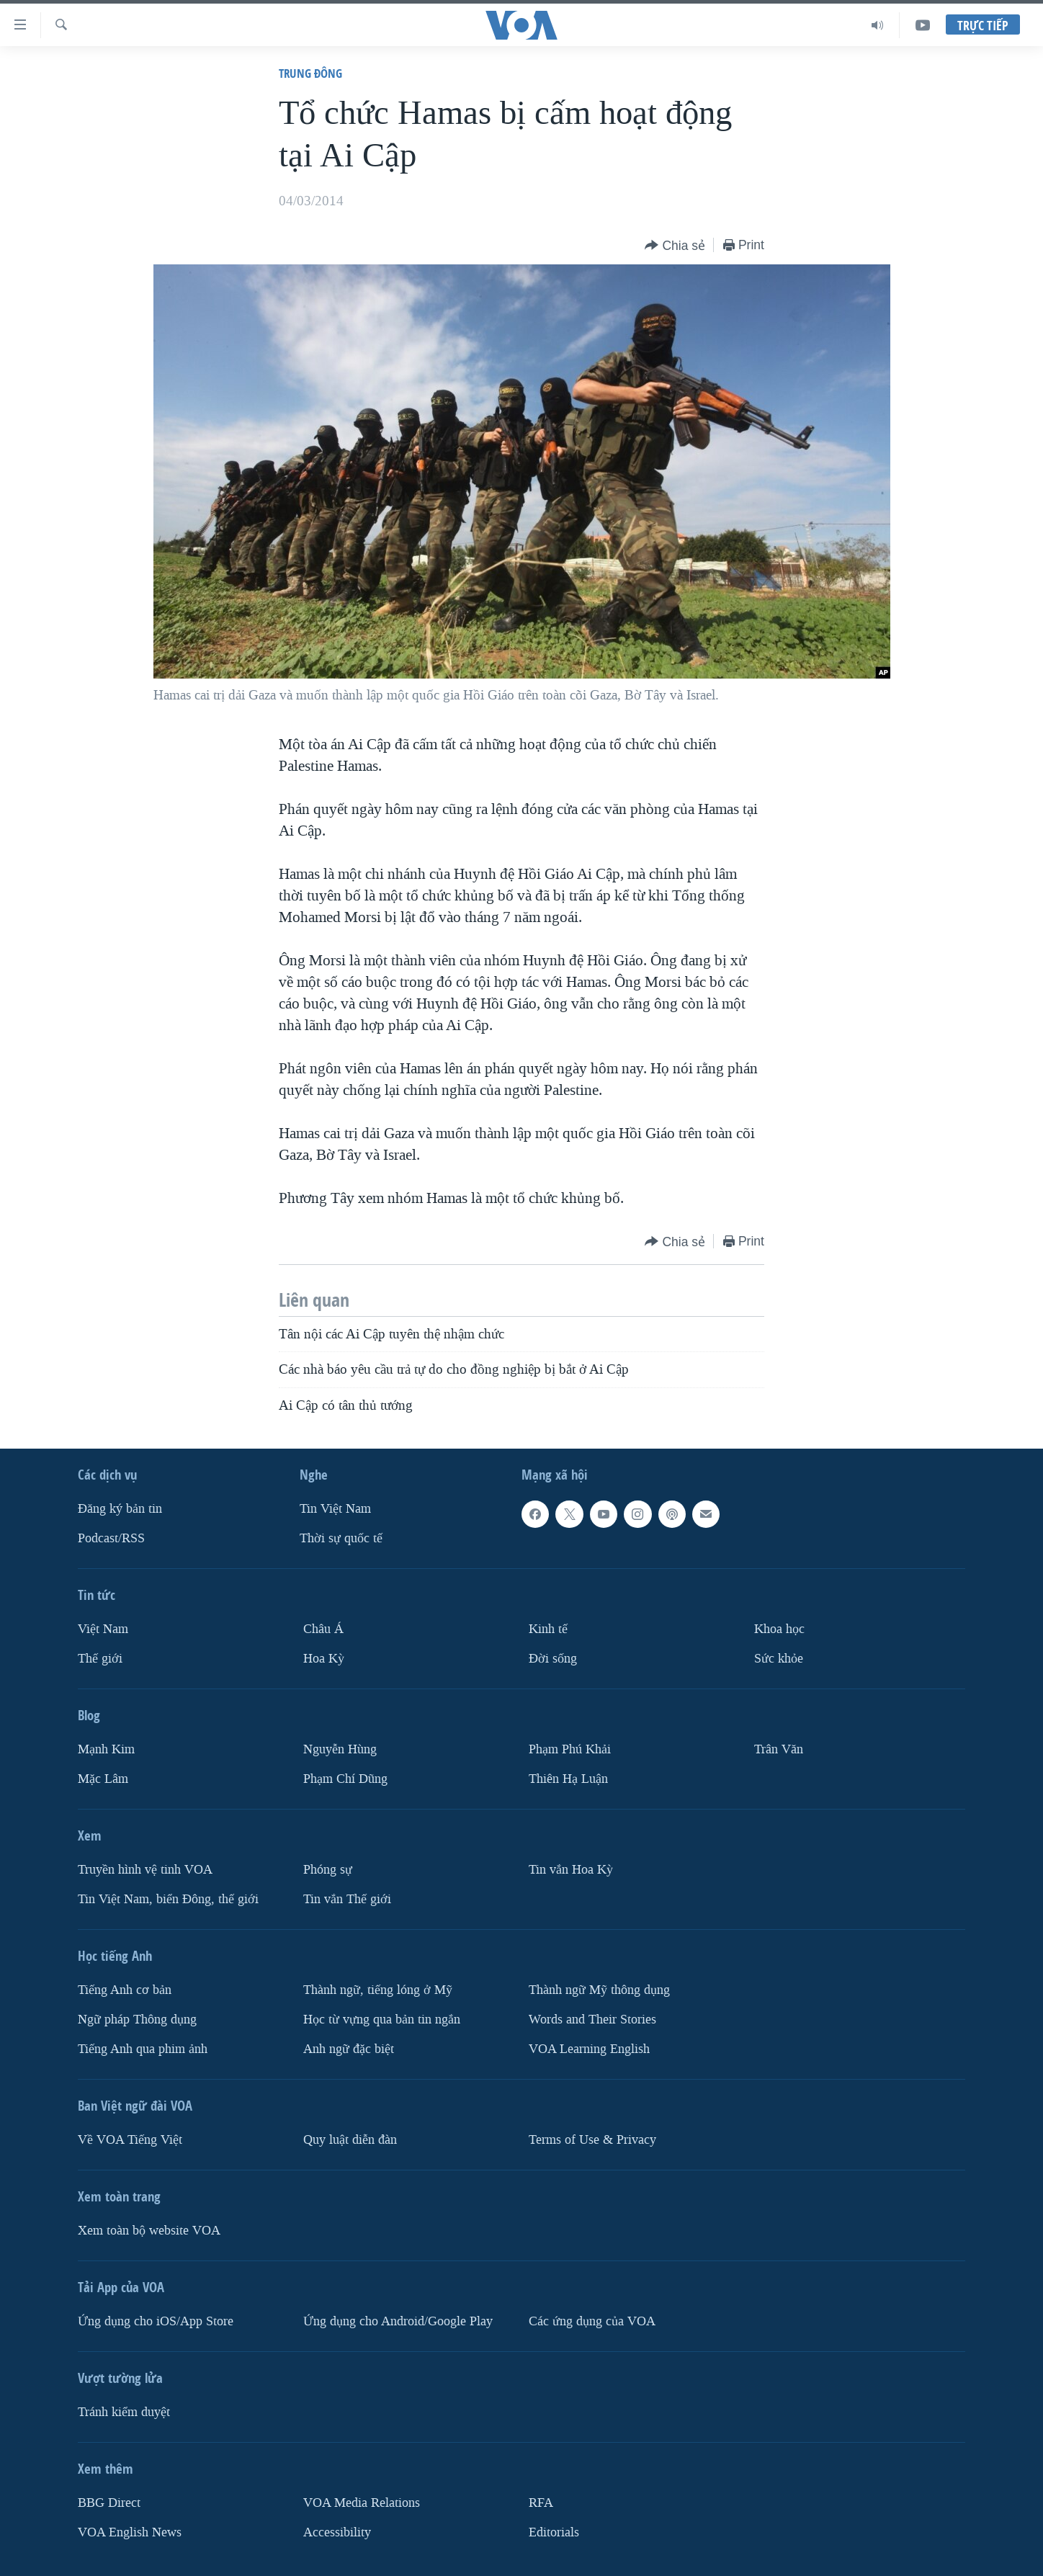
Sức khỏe (778, 1658)
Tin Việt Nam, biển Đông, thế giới (168, 1899)
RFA (541, 2503)
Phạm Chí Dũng (345, 1779)
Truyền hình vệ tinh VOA (145, 1869)
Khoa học (779, 1629)
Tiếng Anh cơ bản (124, 1990)
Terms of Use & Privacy (592, 2140)
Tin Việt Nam (335, 1509)
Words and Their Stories (592, 2019)
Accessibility (337, 2531)
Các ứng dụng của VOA (592, 2321)
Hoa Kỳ (323, 1658)
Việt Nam (103, 1629)
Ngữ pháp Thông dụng (137, 2019)
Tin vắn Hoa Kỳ (571, 1869)
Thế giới (100, 1658)
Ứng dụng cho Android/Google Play (398, 2321)
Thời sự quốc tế (341, 1538)
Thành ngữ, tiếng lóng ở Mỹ (377, 1990)
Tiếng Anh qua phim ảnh (142, 2049)
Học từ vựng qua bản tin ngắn (381, 2019)
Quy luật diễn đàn (350, 2140)
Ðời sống (553, 1658)
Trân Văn (778, 1749)
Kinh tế (548, 1629)
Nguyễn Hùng (340, 1749)
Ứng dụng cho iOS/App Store (155, 2321)
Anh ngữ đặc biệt (348, 2049)
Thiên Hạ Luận (568, 1779)
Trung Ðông (310, 73)
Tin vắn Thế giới (347, 1899)
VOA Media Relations (361, 2503)
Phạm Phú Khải (570, 1749)
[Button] (675, 246)
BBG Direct (109, 2503)
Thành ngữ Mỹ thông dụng (599, 1990)
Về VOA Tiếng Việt (130, 2140)
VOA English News (130, 2531)
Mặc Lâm (103, 1779)
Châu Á (323, 1629)
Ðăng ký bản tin (120, 1509)
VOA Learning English (589, 2049)
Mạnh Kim (106, 1749)
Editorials (554, 2531)
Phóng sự (327, 1869)
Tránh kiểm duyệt (124, 2412)
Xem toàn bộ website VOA (149, 2230)
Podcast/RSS (111, 1538)
